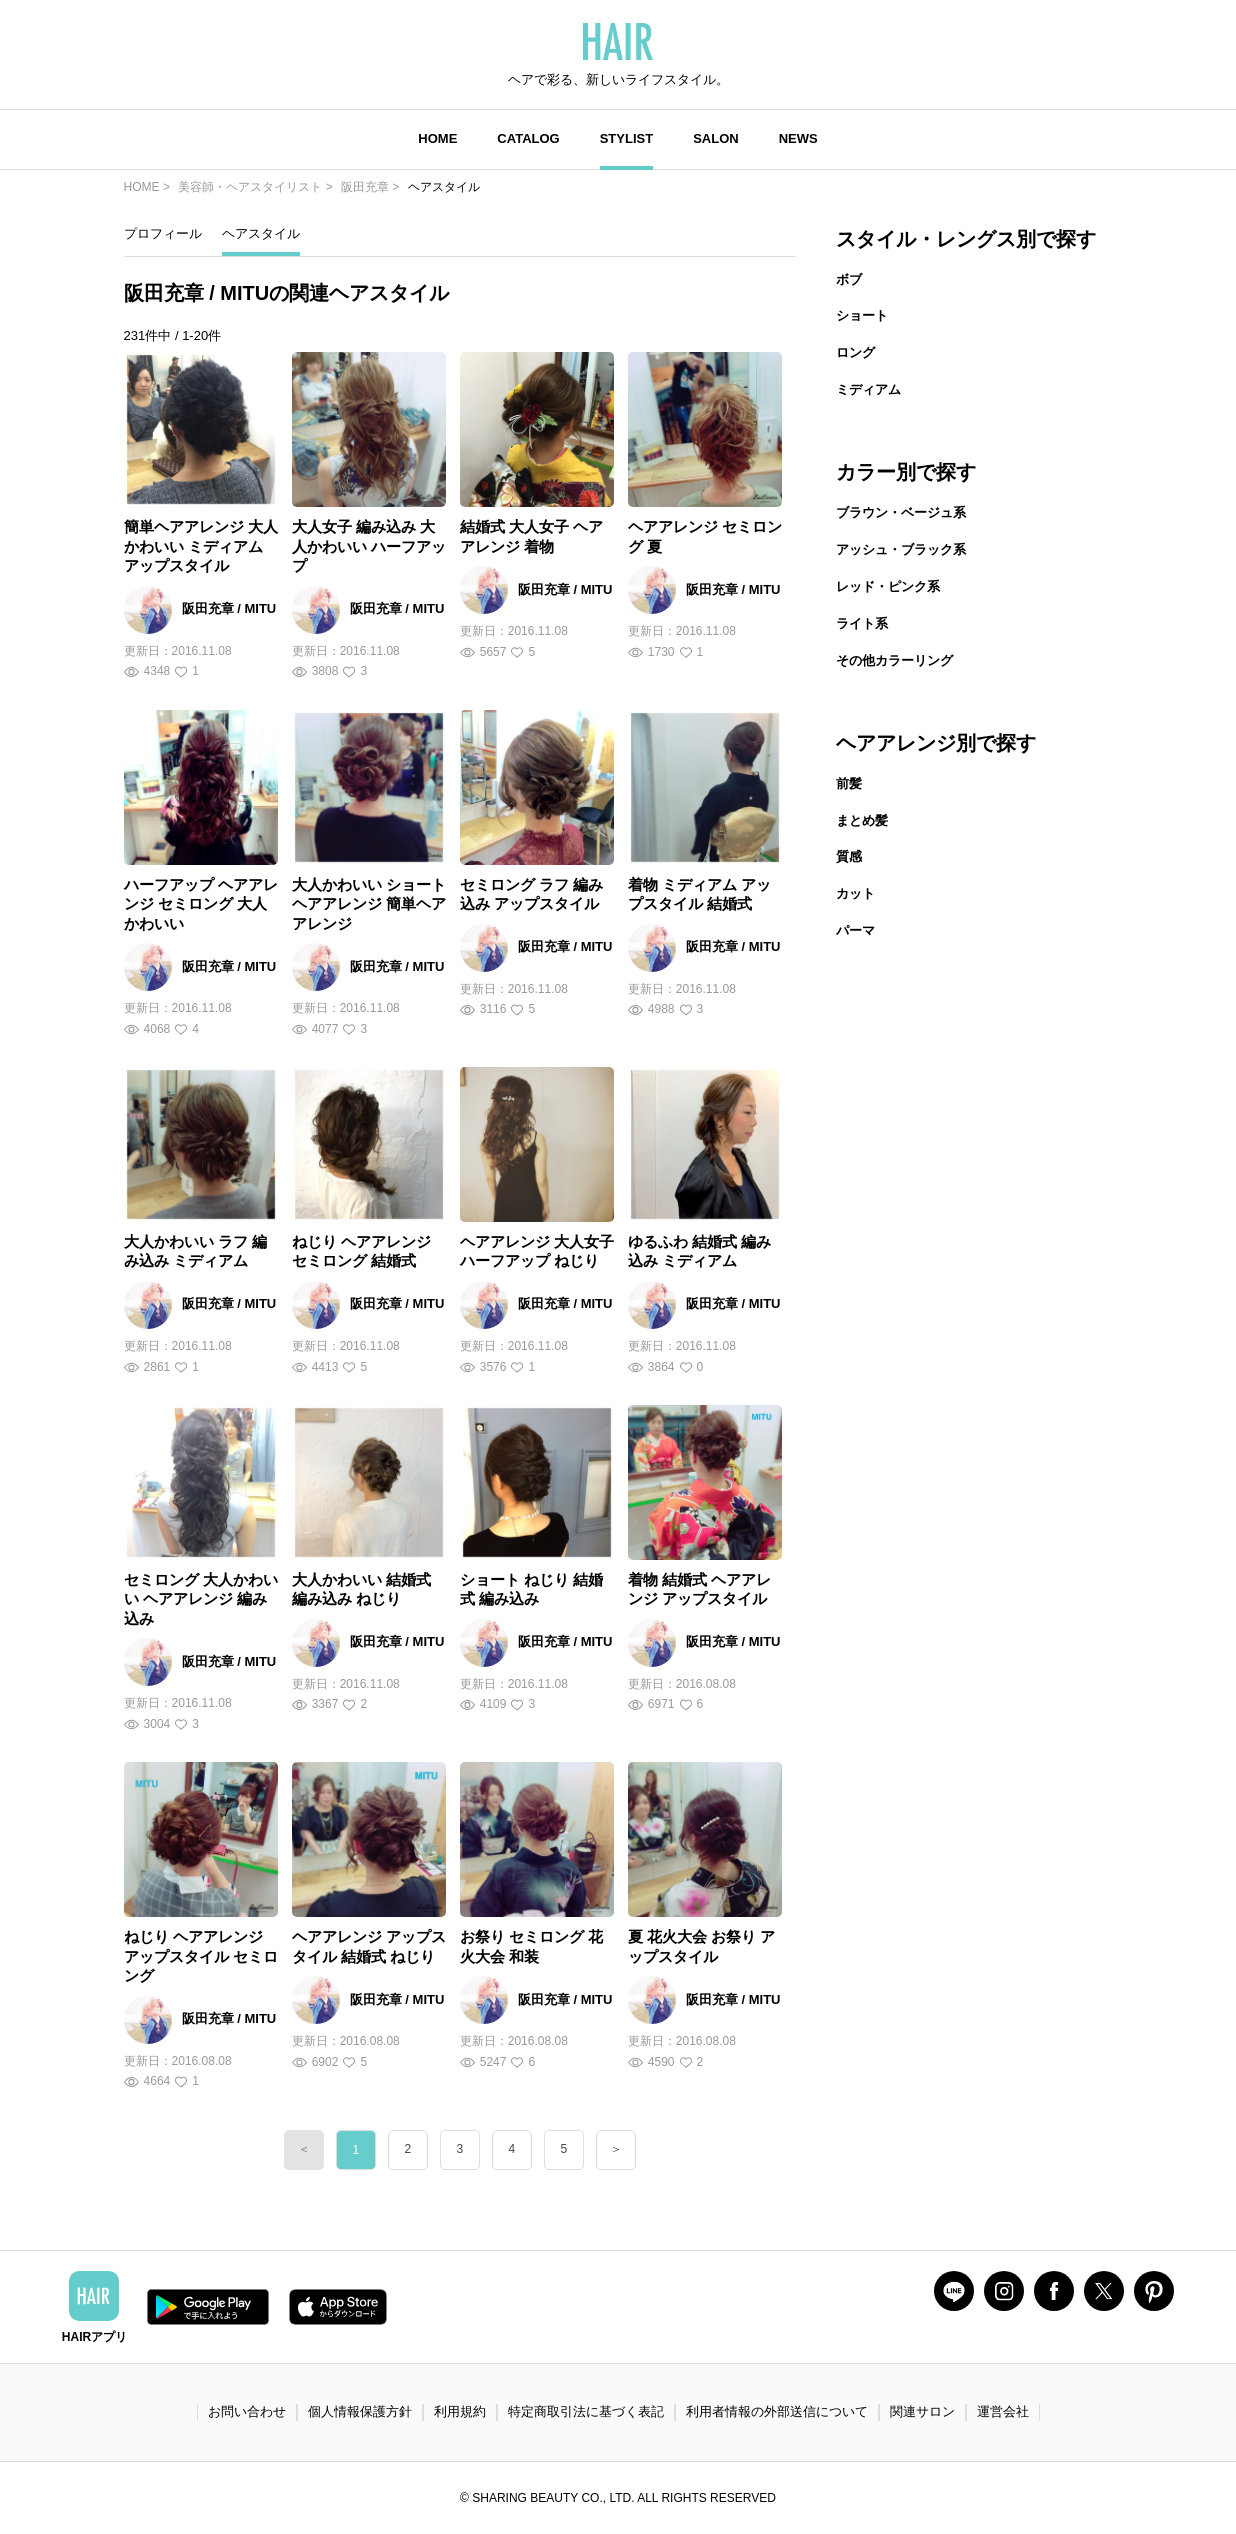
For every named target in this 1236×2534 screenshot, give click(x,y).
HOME (437, 138)
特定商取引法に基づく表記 (586, 2411)
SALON (716, 138)
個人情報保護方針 (360, 2411)
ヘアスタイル (261, 233)
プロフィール (163, 233)
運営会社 (1003, 2411)
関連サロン (922, 2411)
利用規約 (460, 2411)
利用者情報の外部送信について (777, 2411)
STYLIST (626, 138)
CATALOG (528, 138)
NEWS (798, 138)
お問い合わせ (247, 2411)
